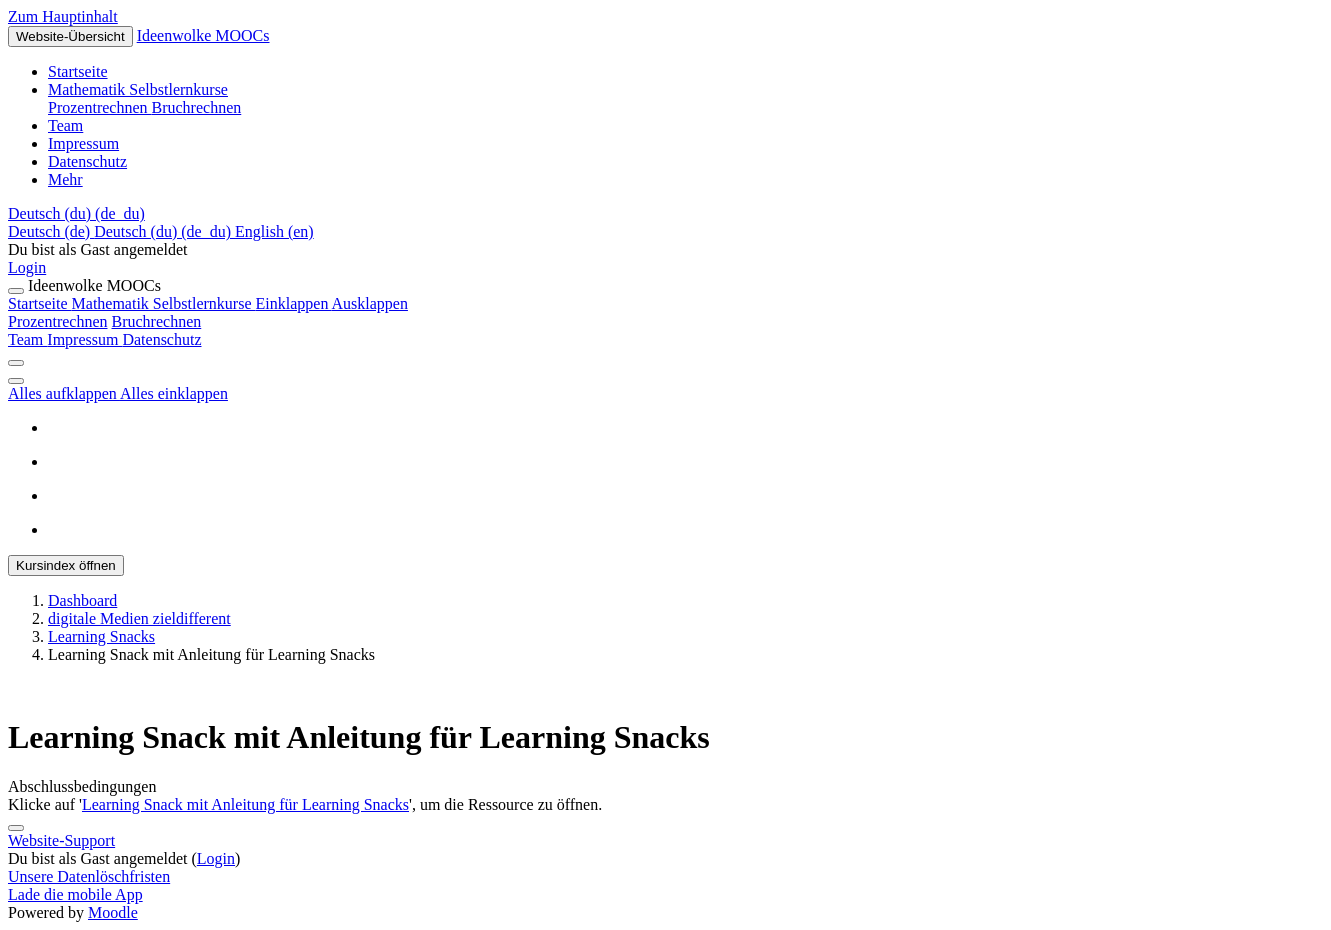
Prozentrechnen (58, 321)
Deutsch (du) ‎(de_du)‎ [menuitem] (164, 231)
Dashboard (82, 600)
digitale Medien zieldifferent (139, 618)
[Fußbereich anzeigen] (16, 828)
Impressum (84, 339)
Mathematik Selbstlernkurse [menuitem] (138, 89)
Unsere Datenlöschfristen (89, 876)
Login (27, 267)
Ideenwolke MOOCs (203, 35)
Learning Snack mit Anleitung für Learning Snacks (245, 804)
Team (27, 339)
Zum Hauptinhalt (63, 16)
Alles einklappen (174, 393)
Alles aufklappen (64, 393)
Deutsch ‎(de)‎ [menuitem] (51, 231)
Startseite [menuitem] (78, 71)
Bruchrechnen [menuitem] (197, 107)
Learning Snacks (101, 636)
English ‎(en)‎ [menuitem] (274, 231)
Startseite (40, 303)
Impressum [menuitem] (83, 143)
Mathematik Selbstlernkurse (240, 303)
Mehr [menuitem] (65, 179)
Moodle (113, 912)
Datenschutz (161, 339)
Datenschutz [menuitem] (87, 161)
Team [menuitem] (65, 125)
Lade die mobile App (75, 894)
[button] (76, 213)
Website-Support (61, 840)
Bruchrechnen (157, 321)
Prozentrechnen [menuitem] (100, 107)
